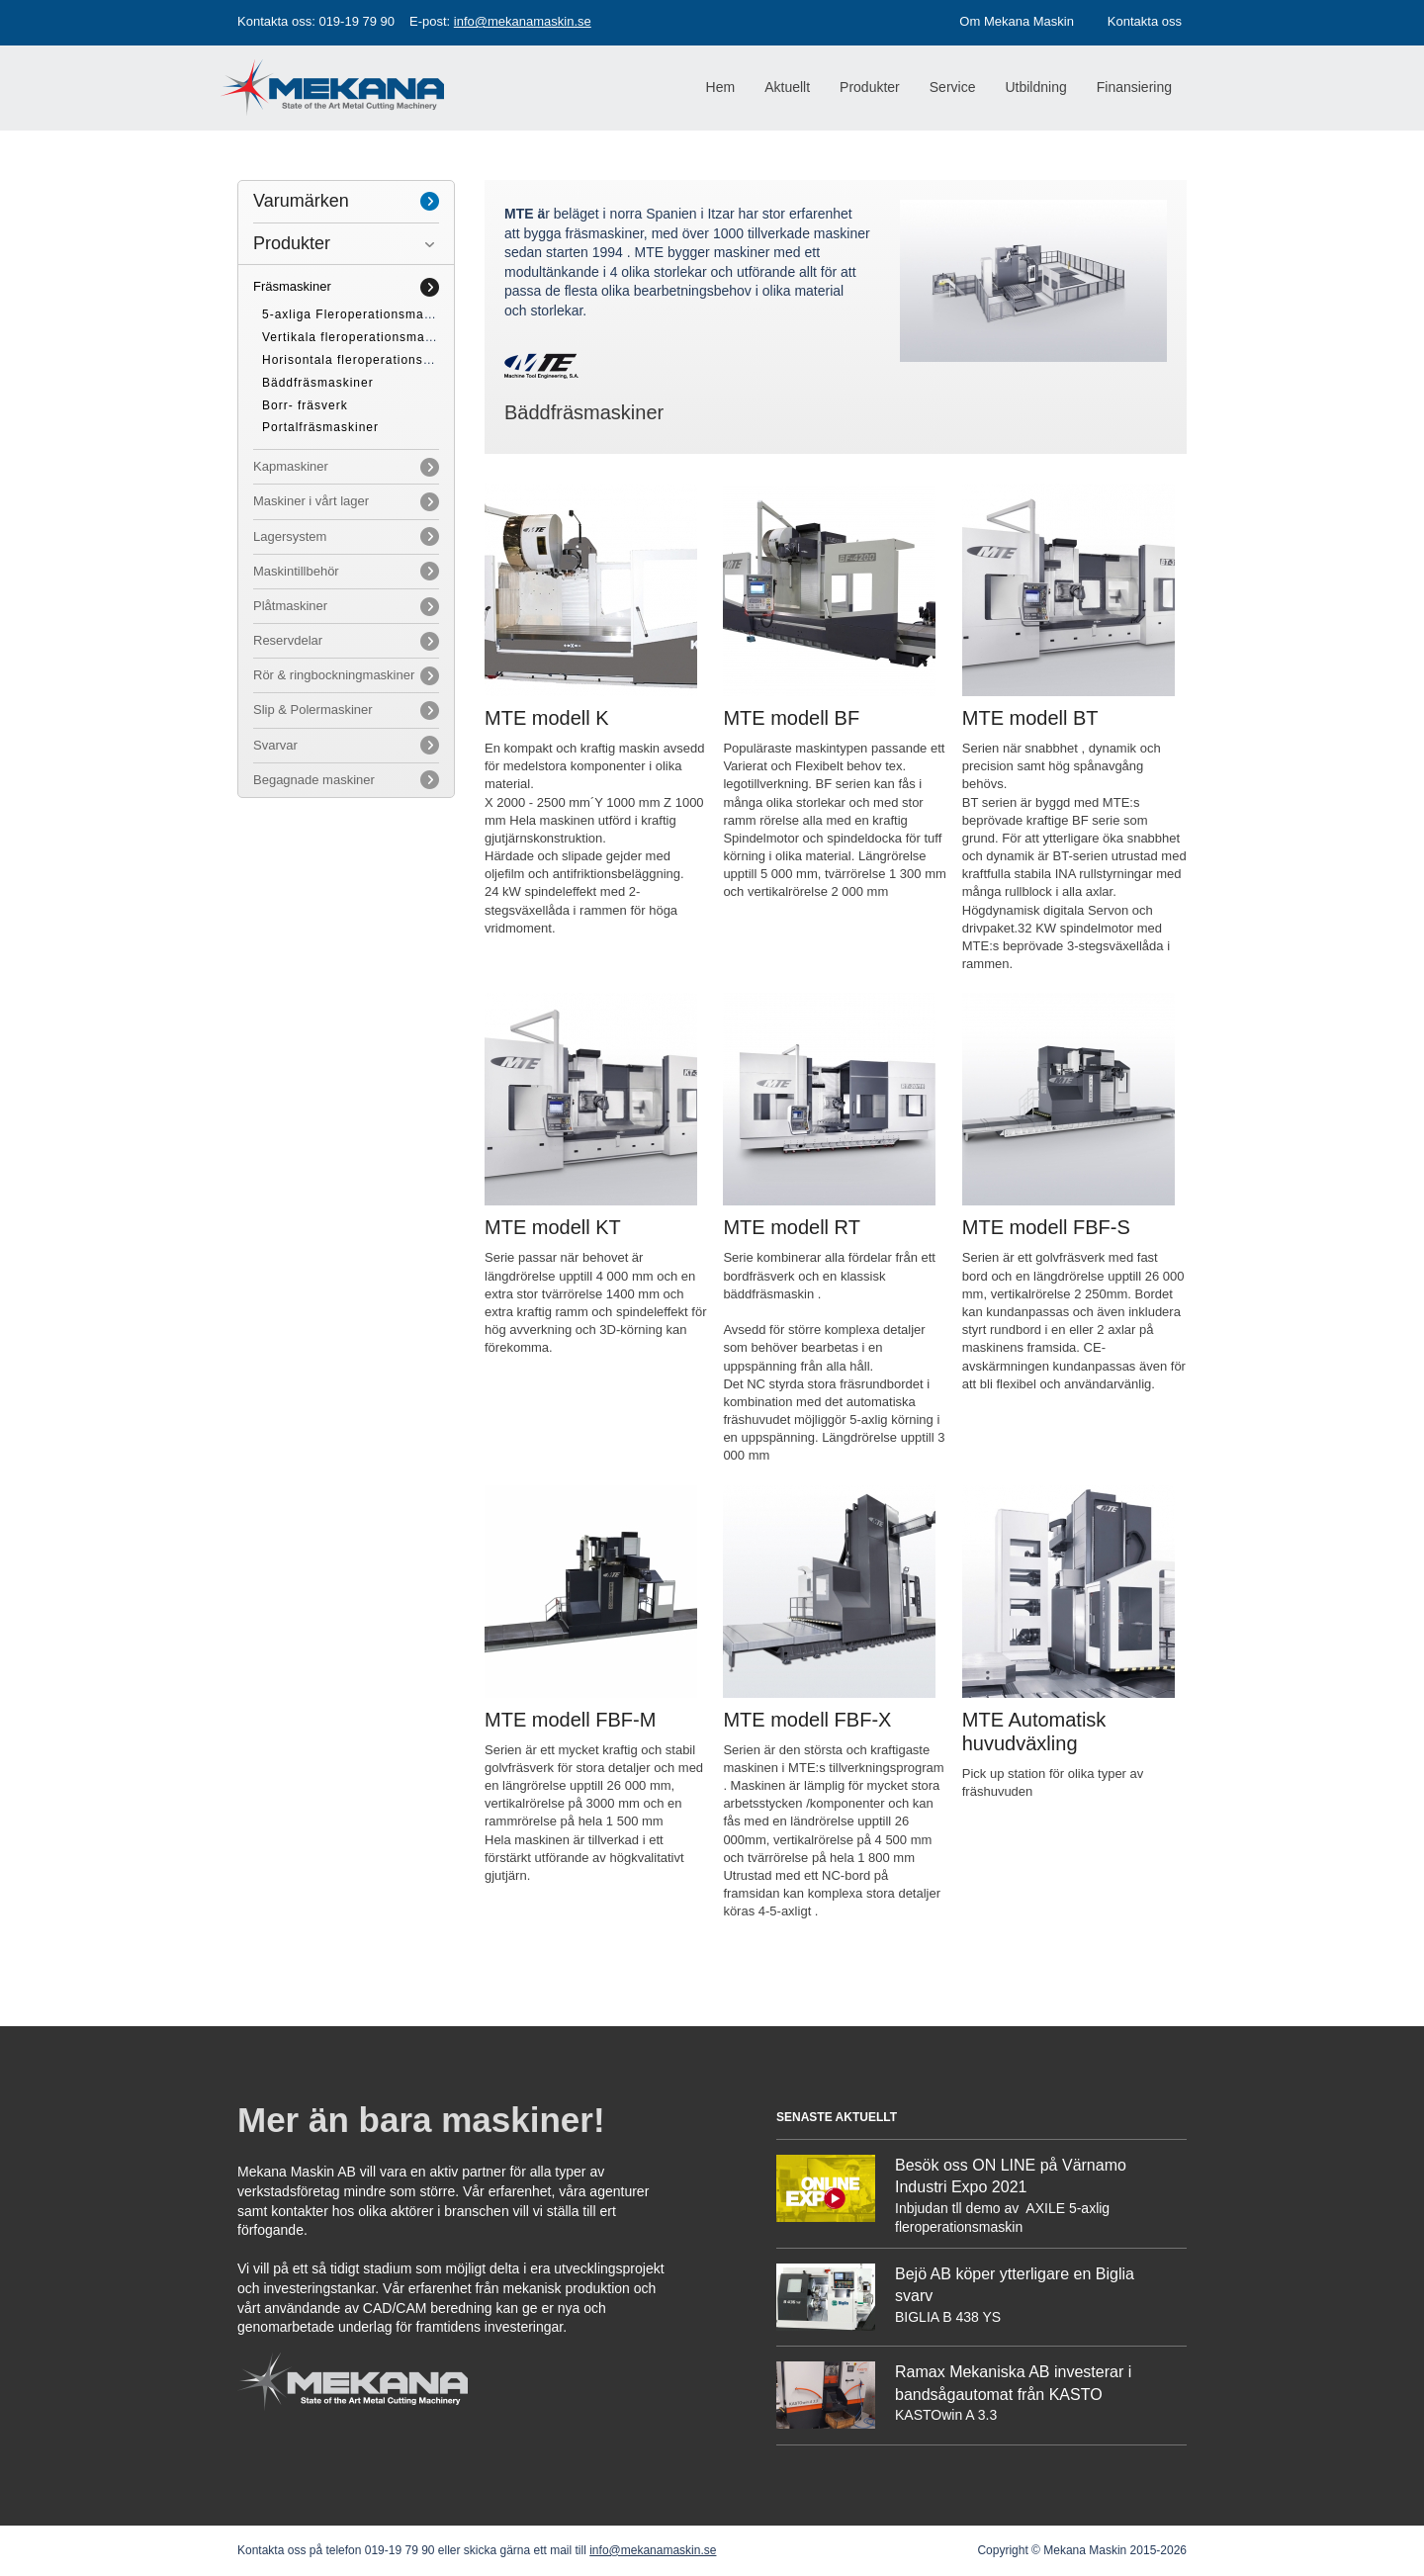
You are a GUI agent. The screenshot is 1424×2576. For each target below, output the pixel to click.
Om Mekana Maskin (1016, 21)
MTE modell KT (553, 1227)
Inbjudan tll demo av (959, 2208)
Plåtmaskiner (290, 605)
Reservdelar (287, 640)
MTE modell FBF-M (570, 1720)
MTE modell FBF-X (807, 1720)
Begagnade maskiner (314, 779)
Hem (721, 87)
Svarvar (275, 745)
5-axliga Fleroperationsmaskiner (362, 314)
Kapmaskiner (290, 466)
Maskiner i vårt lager (311, 500)
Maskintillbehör (296, 571)
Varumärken (301, 201)
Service (953, 87)
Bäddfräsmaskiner (318, 383)
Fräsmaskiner (292, 286)
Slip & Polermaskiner (313, 709)
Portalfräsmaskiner (320, 427)
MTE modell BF (791, 718)
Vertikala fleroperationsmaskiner (362, 337)
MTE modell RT (791, 1227)
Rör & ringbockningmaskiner (333, 674)
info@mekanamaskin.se (522, 21)
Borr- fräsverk (305, 405)
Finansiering (1134, 87)
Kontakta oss (1145, 21)
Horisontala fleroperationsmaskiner (370, 360)
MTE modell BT (1030, 718)
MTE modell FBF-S (1046, 1227)
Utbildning (1035, 87)
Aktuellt (787, 87)
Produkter (291, 243)
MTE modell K (547, 718)
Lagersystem (289, 536)
